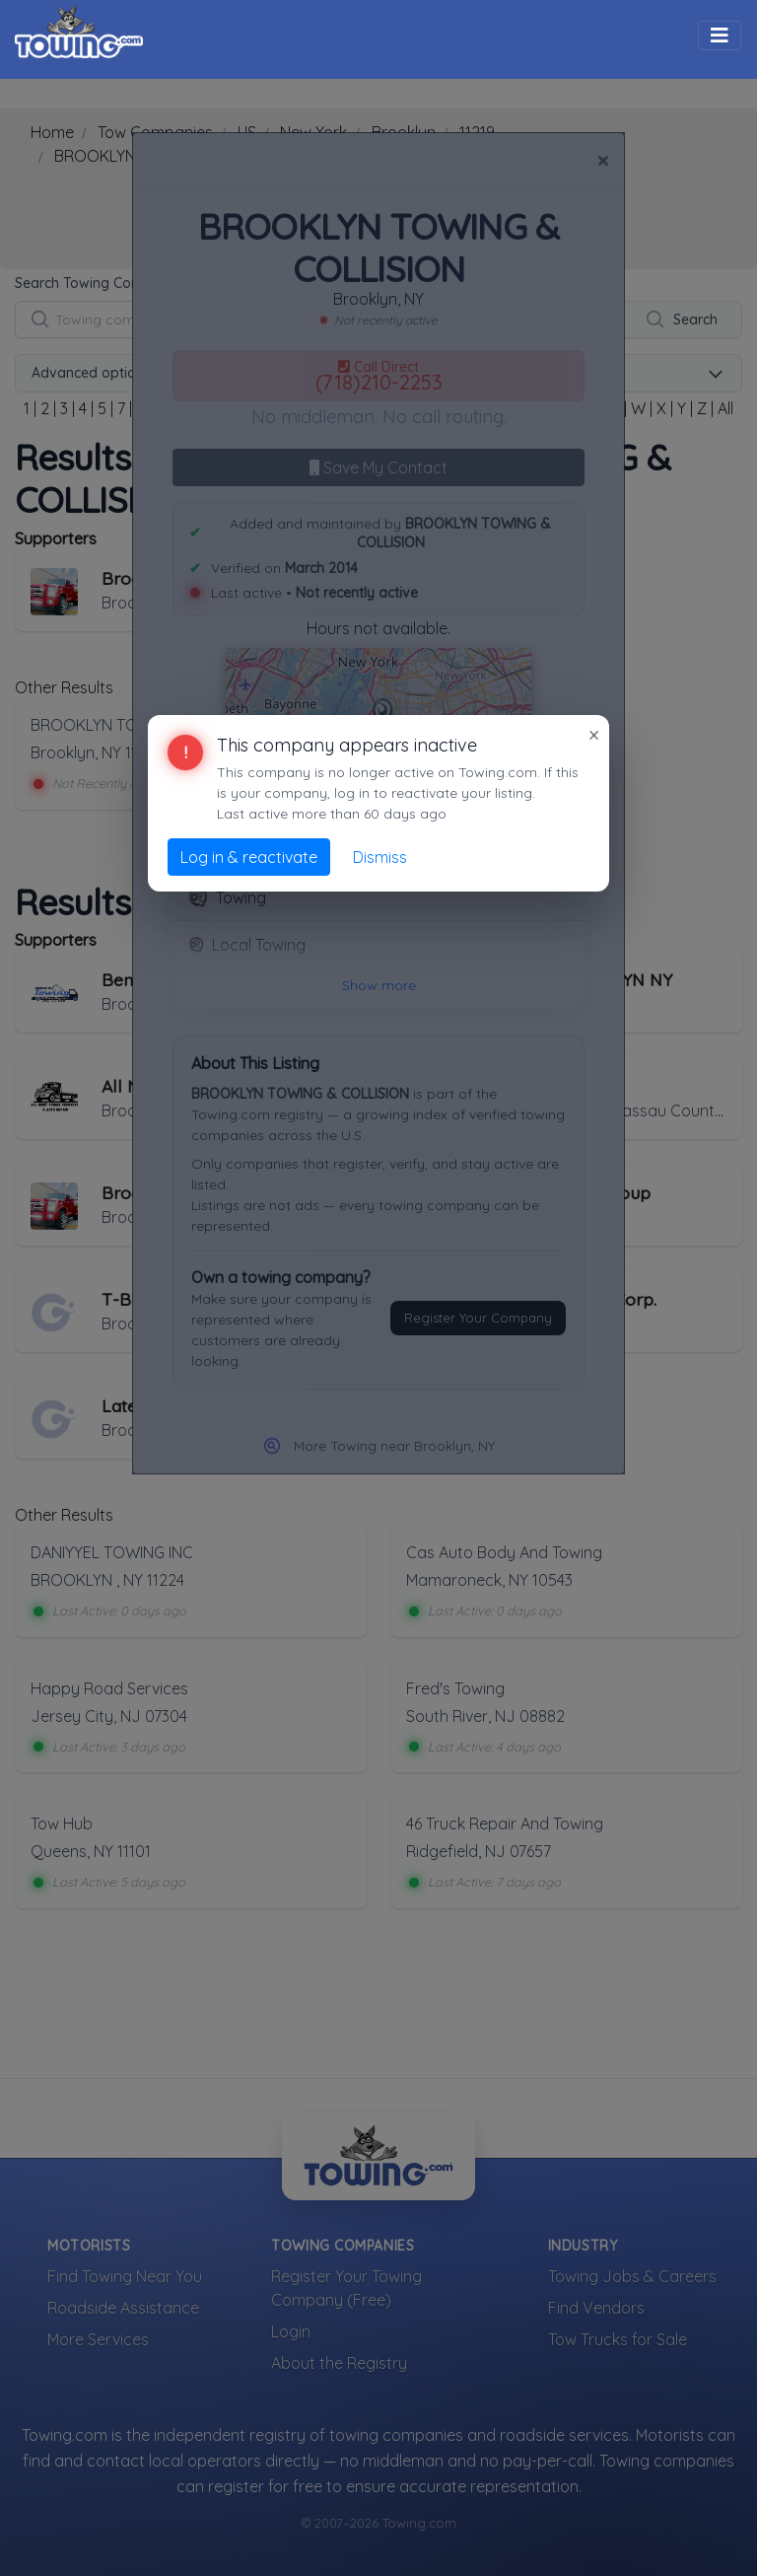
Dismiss (380, 857)
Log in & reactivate (248, 857)
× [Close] (593, 735)
